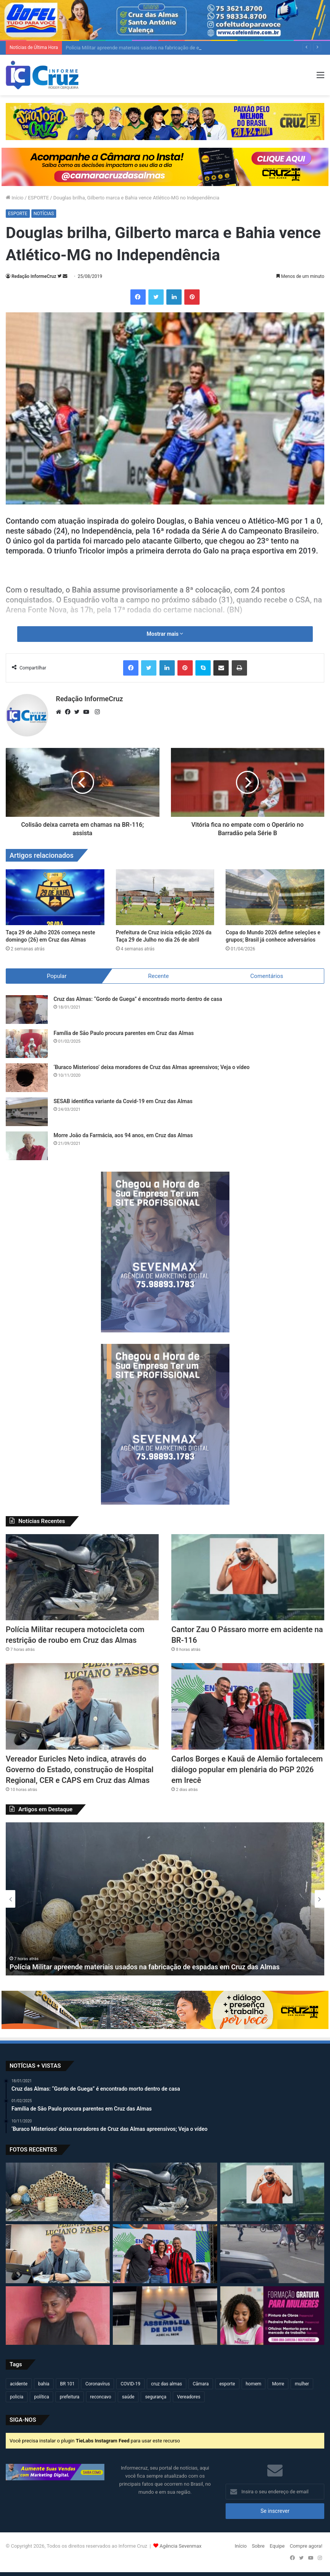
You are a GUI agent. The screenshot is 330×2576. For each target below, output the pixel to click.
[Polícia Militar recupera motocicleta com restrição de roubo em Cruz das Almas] (82, 1577)
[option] (165, 1898)
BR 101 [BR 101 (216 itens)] (67, 2384)
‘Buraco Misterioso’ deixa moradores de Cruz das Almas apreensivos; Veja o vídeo (152, 1067)
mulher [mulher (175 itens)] (302, 2384)
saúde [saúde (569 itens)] (128, 2397)
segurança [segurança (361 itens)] (155, 2397)
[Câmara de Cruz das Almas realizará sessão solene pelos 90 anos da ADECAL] (165, 2315)
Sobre (258, 2546)
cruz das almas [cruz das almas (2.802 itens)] (166, 2384)
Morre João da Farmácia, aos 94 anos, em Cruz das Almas (123, 1135)
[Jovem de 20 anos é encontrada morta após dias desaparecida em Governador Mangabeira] (58, 2315)
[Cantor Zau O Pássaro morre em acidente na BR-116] (247, 1577)
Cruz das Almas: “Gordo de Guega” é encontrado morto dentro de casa (138, 999)
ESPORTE (38, 198)
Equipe (277, 2546)
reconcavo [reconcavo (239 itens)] (100, 2397)
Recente (158, 976)
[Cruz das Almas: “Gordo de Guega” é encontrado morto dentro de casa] (27, 1009)
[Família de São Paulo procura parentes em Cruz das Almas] (27, 1043)
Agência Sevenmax (180, 2546)
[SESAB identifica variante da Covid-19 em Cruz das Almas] (27, 1111)
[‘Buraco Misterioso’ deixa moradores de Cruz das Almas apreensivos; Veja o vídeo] (27, 1077)
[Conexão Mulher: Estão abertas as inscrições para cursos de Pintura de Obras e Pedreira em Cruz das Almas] (272, 2315)
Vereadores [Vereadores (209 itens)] (188, 2397)
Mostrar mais (165, 634)
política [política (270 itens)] (41, 2397)
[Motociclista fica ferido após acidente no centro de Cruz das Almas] (272, 2253)
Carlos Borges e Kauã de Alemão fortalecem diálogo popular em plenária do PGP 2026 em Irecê (247, 1769)
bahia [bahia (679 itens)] (43, 2384)
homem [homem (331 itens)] (254, 2384)
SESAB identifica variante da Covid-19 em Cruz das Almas (123, 1101)
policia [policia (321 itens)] (16, 2397)
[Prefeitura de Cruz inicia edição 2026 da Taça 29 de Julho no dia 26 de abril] (165, 897)
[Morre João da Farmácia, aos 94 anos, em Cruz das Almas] (27, 1145)
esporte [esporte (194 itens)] (227, 2384)
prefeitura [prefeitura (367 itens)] (69, 2397)
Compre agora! (306, 2546)
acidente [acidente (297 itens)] (19, 2384)
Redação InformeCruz (33, 276)
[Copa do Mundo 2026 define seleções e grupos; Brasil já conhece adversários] (275, 897)
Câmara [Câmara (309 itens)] (201, 2384)
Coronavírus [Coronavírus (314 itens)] (97, 2384)
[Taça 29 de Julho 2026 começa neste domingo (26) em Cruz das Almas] (55, 897)
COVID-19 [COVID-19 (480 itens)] (130, 2384)
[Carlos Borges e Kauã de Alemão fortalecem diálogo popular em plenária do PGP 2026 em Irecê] (247, 1706)
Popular (57, 976)
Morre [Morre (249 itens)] (278, 2384)
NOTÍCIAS (44, 213)
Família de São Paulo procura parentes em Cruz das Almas (124, 1033)
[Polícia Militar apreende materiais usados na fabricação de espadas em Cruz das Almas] (58, 2192)
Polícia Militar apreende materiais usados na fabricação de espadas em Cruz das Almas (145, 1967)
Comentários (266, 976)
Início (15, 198)
